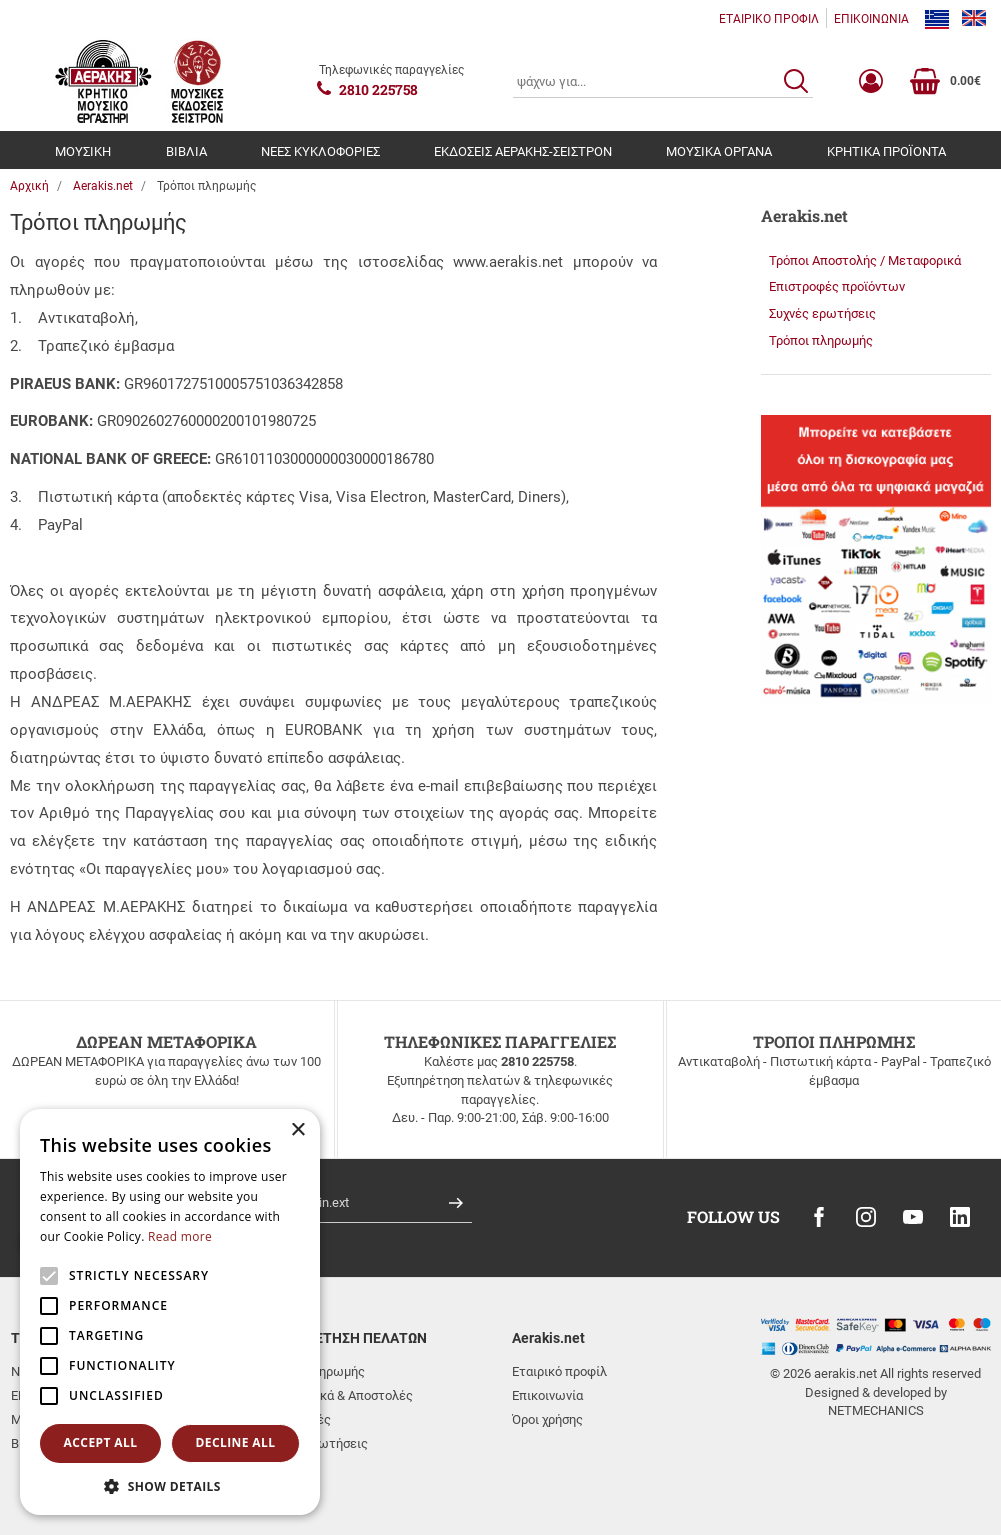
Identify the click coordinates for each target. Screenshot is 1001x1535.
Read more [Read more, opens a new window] (180, 1236)
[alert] (170, 1312)
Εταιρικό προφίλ (559, 1371)
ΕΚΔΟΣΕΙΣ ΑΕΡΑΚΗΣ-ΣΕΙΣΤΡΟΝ (523, 151)
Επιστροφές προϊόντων (837, 286)
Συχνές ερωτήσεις (822, 313)
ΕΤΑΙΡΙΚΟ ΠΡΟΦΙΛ (769, 19)
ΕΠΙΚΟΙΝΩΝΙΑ (871, 19)
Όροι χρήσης (547, 1419)
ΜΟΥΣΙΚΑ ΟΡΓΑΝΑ (719, 151)
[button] (170, 1485)
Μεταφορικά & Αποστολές (337, 1395)
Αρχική (29, 186)
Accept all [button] (101, 1442)
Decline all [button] (236, 1442)
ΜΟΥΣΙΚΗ (83, 151)
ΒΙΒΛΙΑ (186, 151)
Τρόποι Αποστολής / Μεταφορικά (865, 260)
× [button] (297, 1130)
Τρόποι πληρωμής (821, 340)
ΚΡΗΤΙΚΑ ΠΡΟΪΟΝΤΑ (886, 151)
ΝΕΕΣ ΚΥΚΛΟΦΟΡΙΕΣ (320, 151)
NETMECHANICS (876, 1410)
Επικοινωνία (547, 1395)
